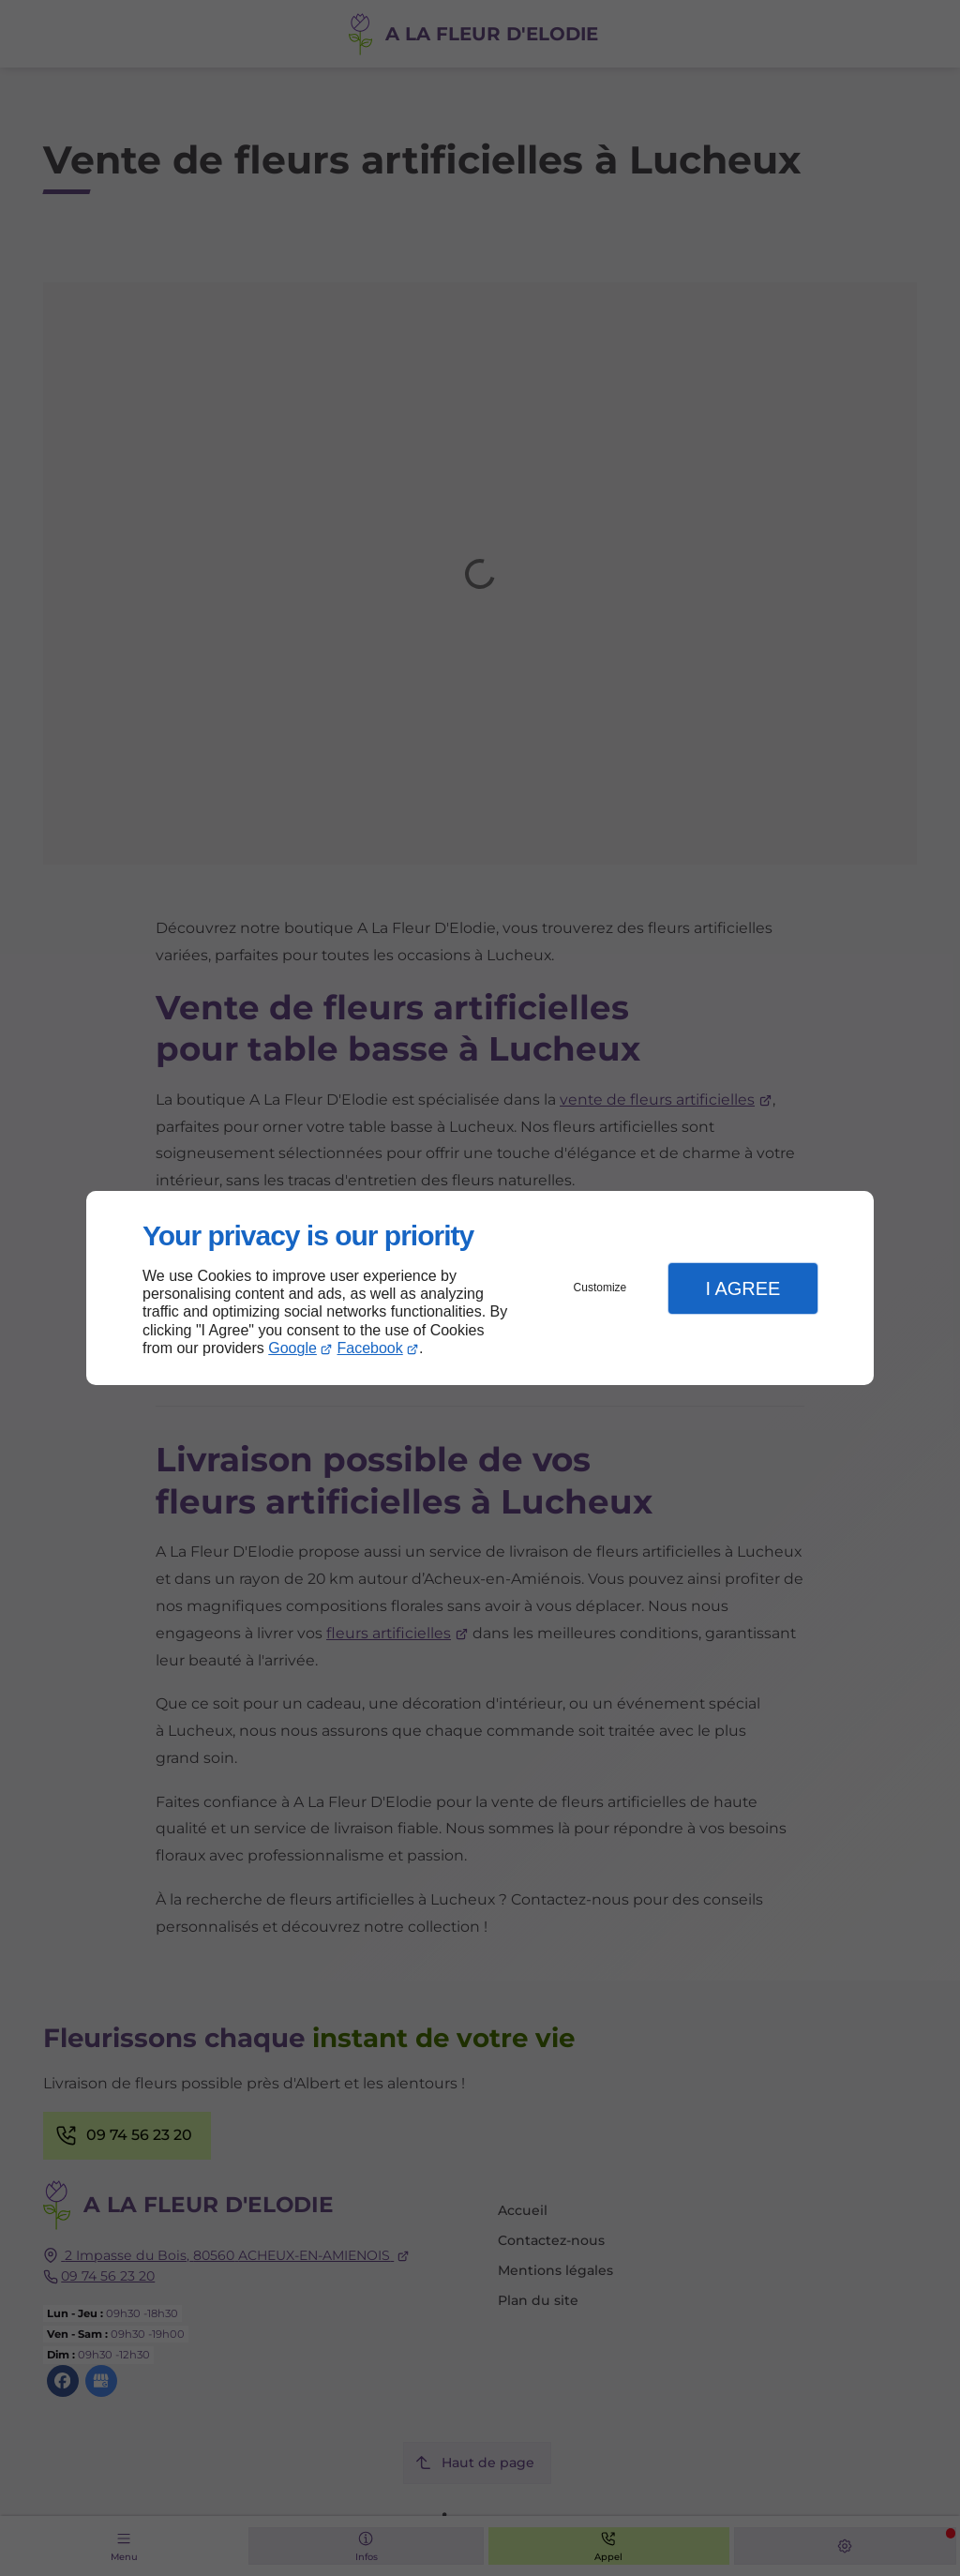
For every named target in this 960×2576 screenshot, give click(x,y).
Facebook (370, 1348)
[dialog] (480, 1288)
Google (292, 1348)
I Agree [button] (742, 1288)
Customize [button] (600, 1287)
